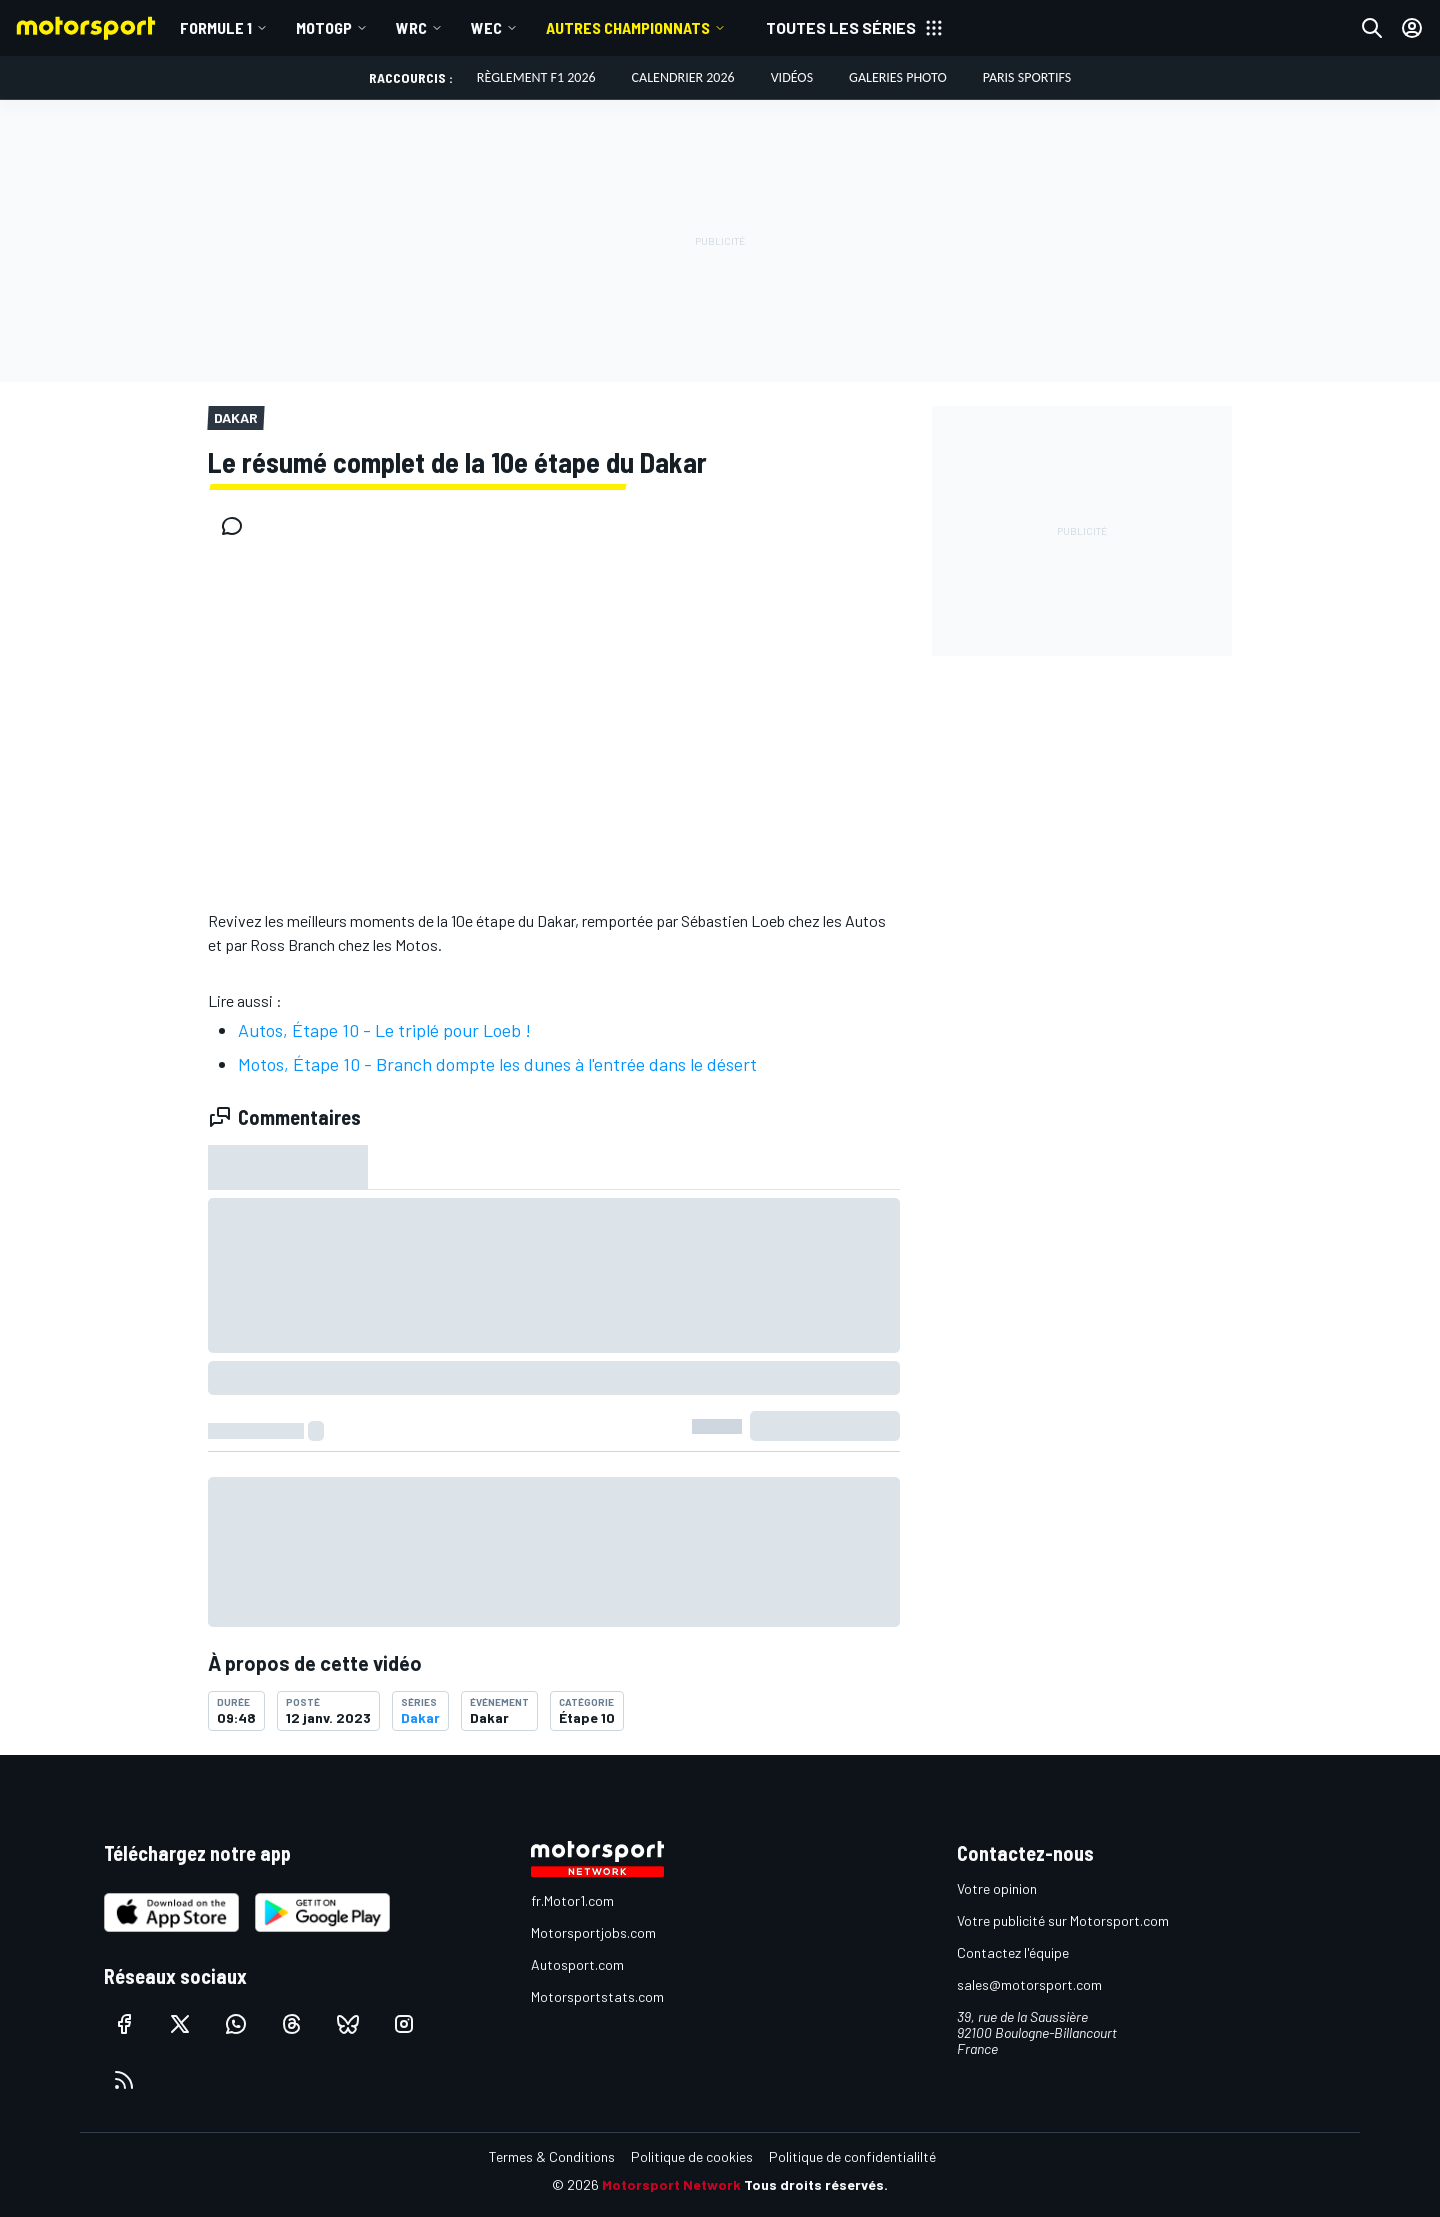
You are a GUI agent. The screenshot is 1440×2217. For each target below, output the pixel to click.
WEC (486, 27)
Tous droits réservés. (816, 2184)
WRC (411, 27)
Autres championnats (628, 27)
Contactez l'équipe (1013, 1952)
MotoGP (324, 27)
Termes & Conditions (552, 2156)
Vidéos (792, 77)
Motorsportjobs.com (593, 1932)
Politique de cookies (692, 2156)
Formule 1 (216, 27)
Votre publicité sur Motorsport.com (1063, 1920)
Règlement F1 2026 (536, 77)
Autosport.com (577, 1964)
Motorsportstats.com (597, 1996)
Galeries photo (898, 77)
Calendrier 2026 (683, 77)
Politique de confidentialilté (852, 2156)
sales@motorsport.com (1029, 1984)
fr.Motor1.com (572, 1900)
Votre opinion (997, 1888)
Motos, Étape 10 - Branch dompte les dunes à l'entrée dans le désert (497, 1064)
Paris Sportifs (1027, 77)
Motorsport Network (671, 2184)
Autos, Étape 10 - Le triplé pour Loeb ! (384, 1030)
